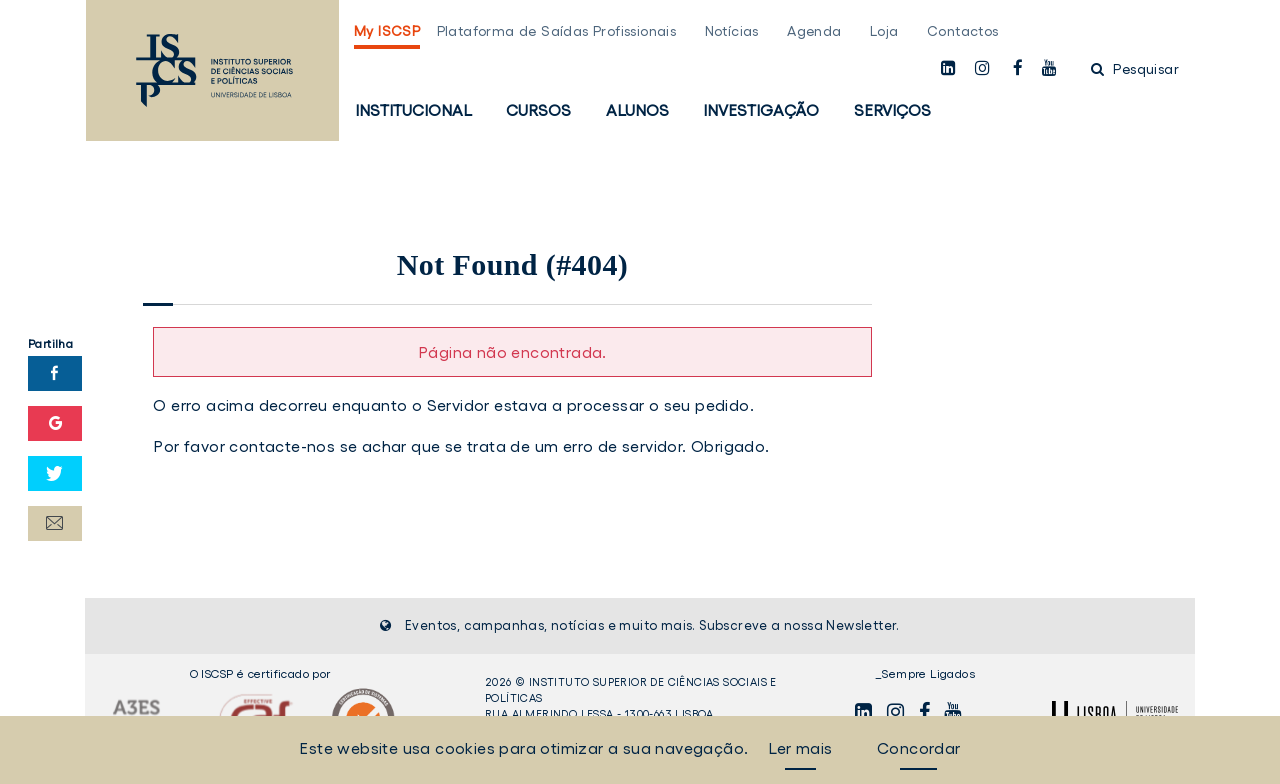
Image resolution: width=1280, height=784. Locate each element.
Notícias (732, 31)
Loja (884, 31)
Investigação (761, 110)
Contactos (963, 31)
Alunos (637, 110)
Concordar (919, 748)
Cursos (538, 110)
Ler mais (800, 748)
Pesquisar (1135, 69)
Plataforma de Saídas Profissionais (557, 31)
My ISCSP (387, 31)
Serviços (892, 110)
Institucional (413, 110)
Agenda (814, 31)
